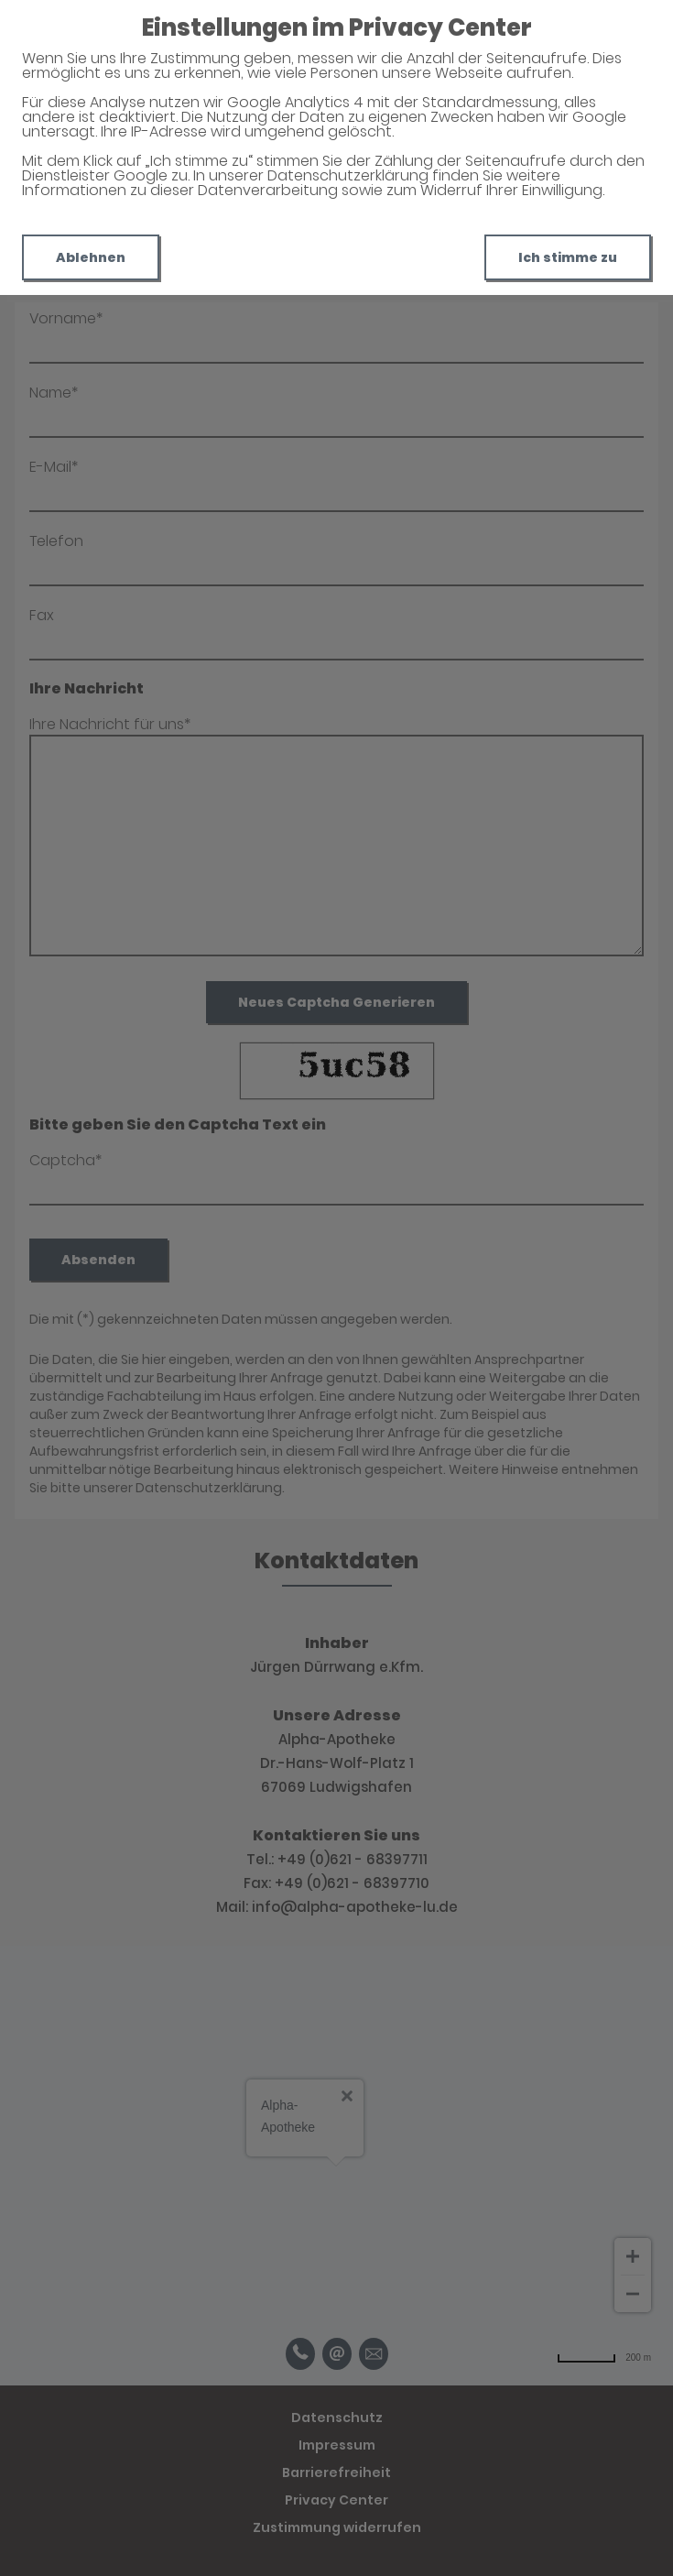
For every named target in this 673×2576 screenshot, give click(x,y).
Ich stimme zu (567, 257)
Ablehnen (90, 257)
